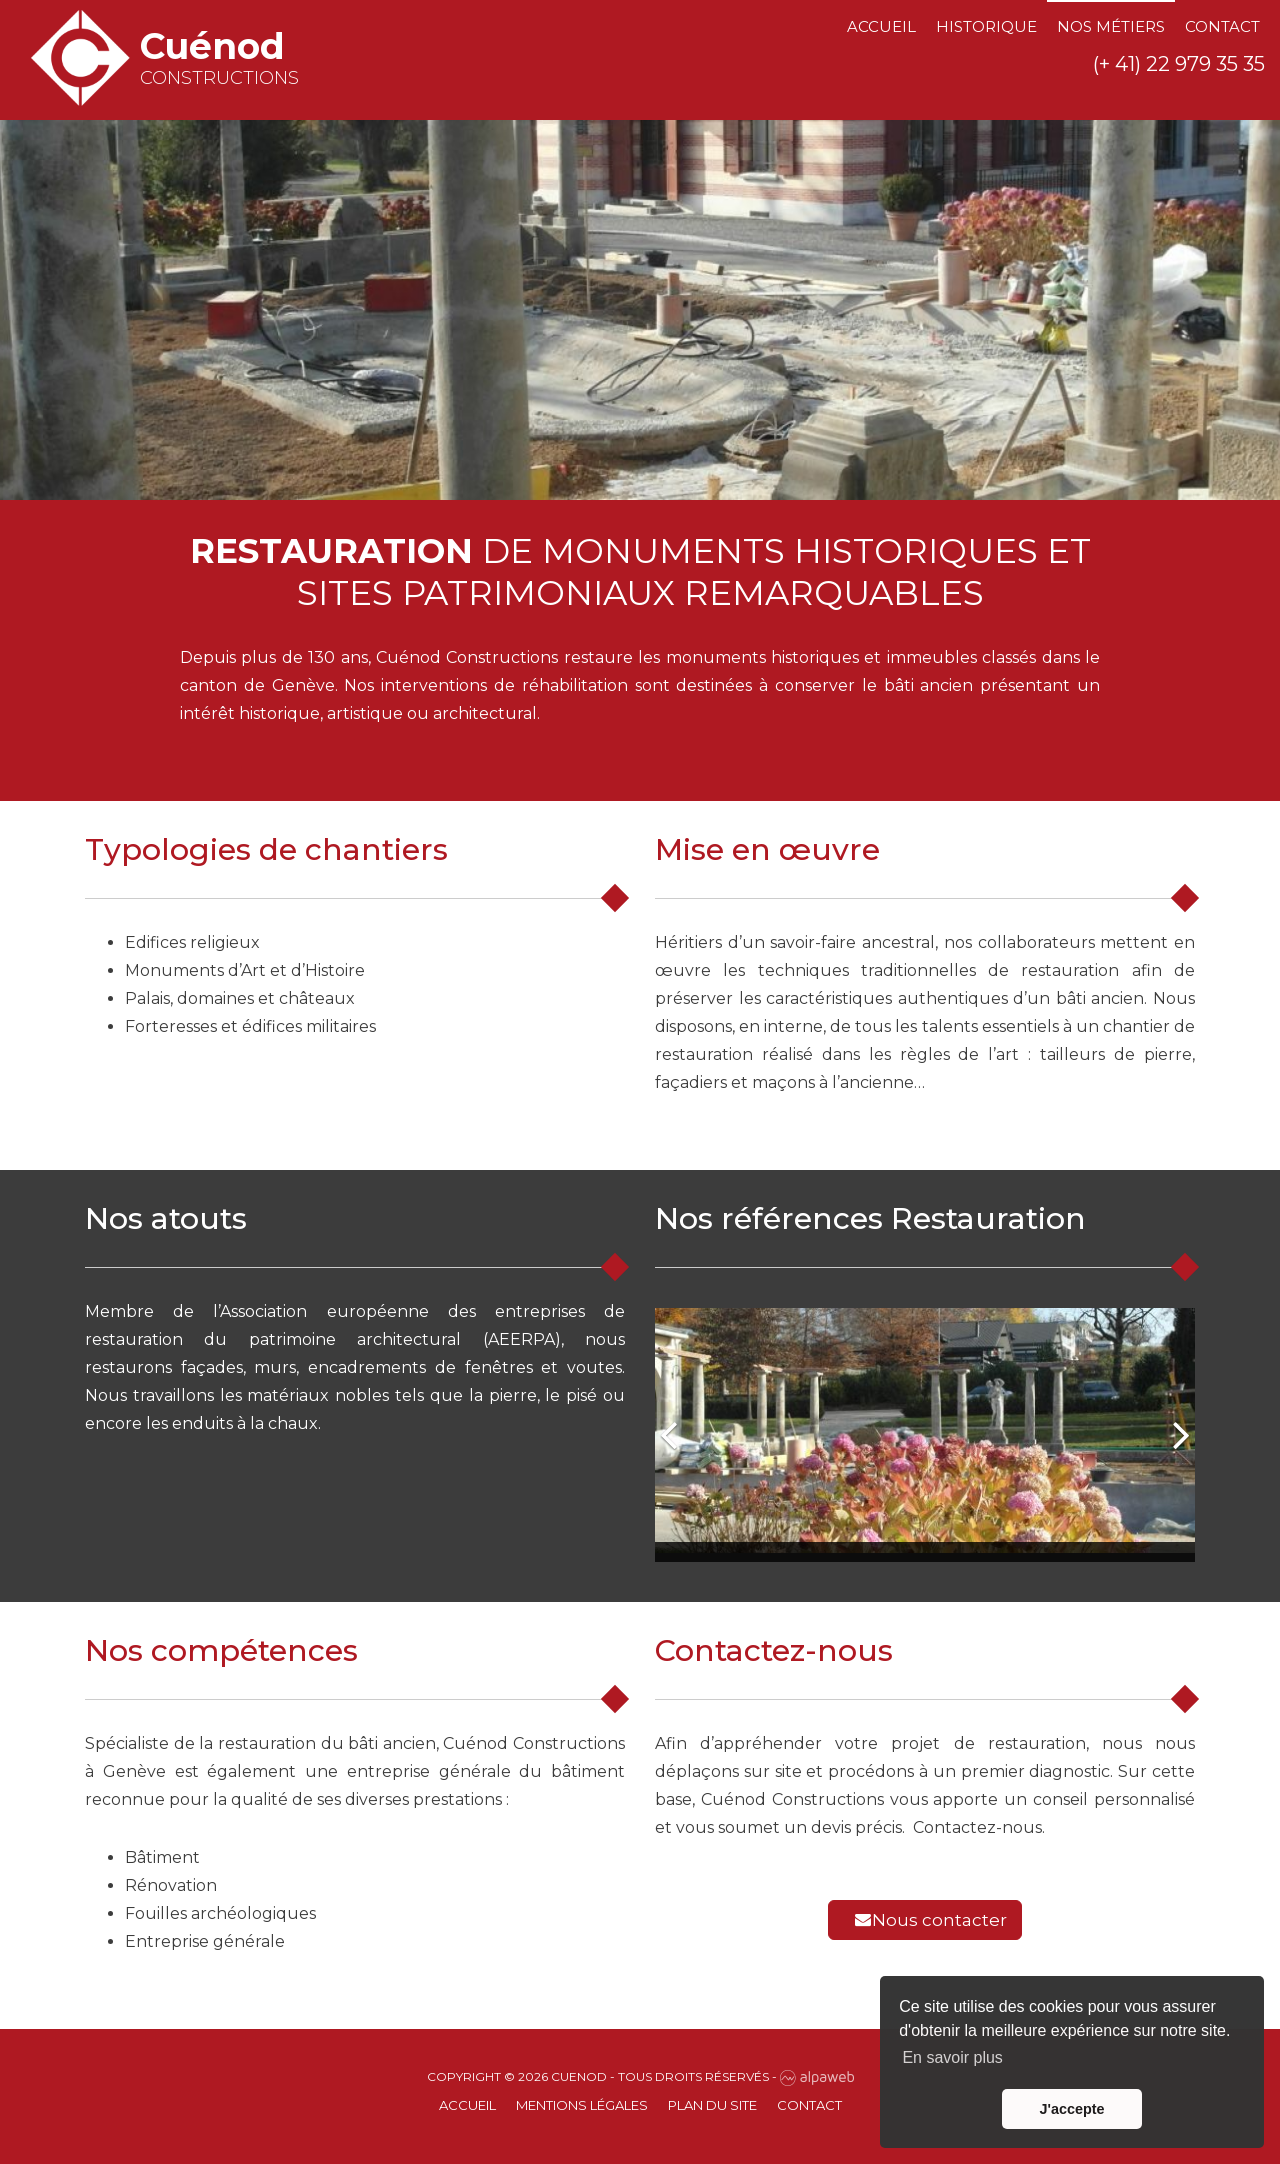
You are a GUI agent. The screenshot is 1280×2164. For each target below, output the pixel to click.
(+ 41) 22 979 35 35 (1179, 64)
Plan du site (712, 2105)
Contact (1222, 26)
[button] (670, 1435)
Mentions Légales (582, 2105)
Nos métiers (1111, 26)
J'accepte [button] (1071, 2109)
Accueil (881, 26)
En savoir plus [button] (952, 2057)
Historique (986, 26)
